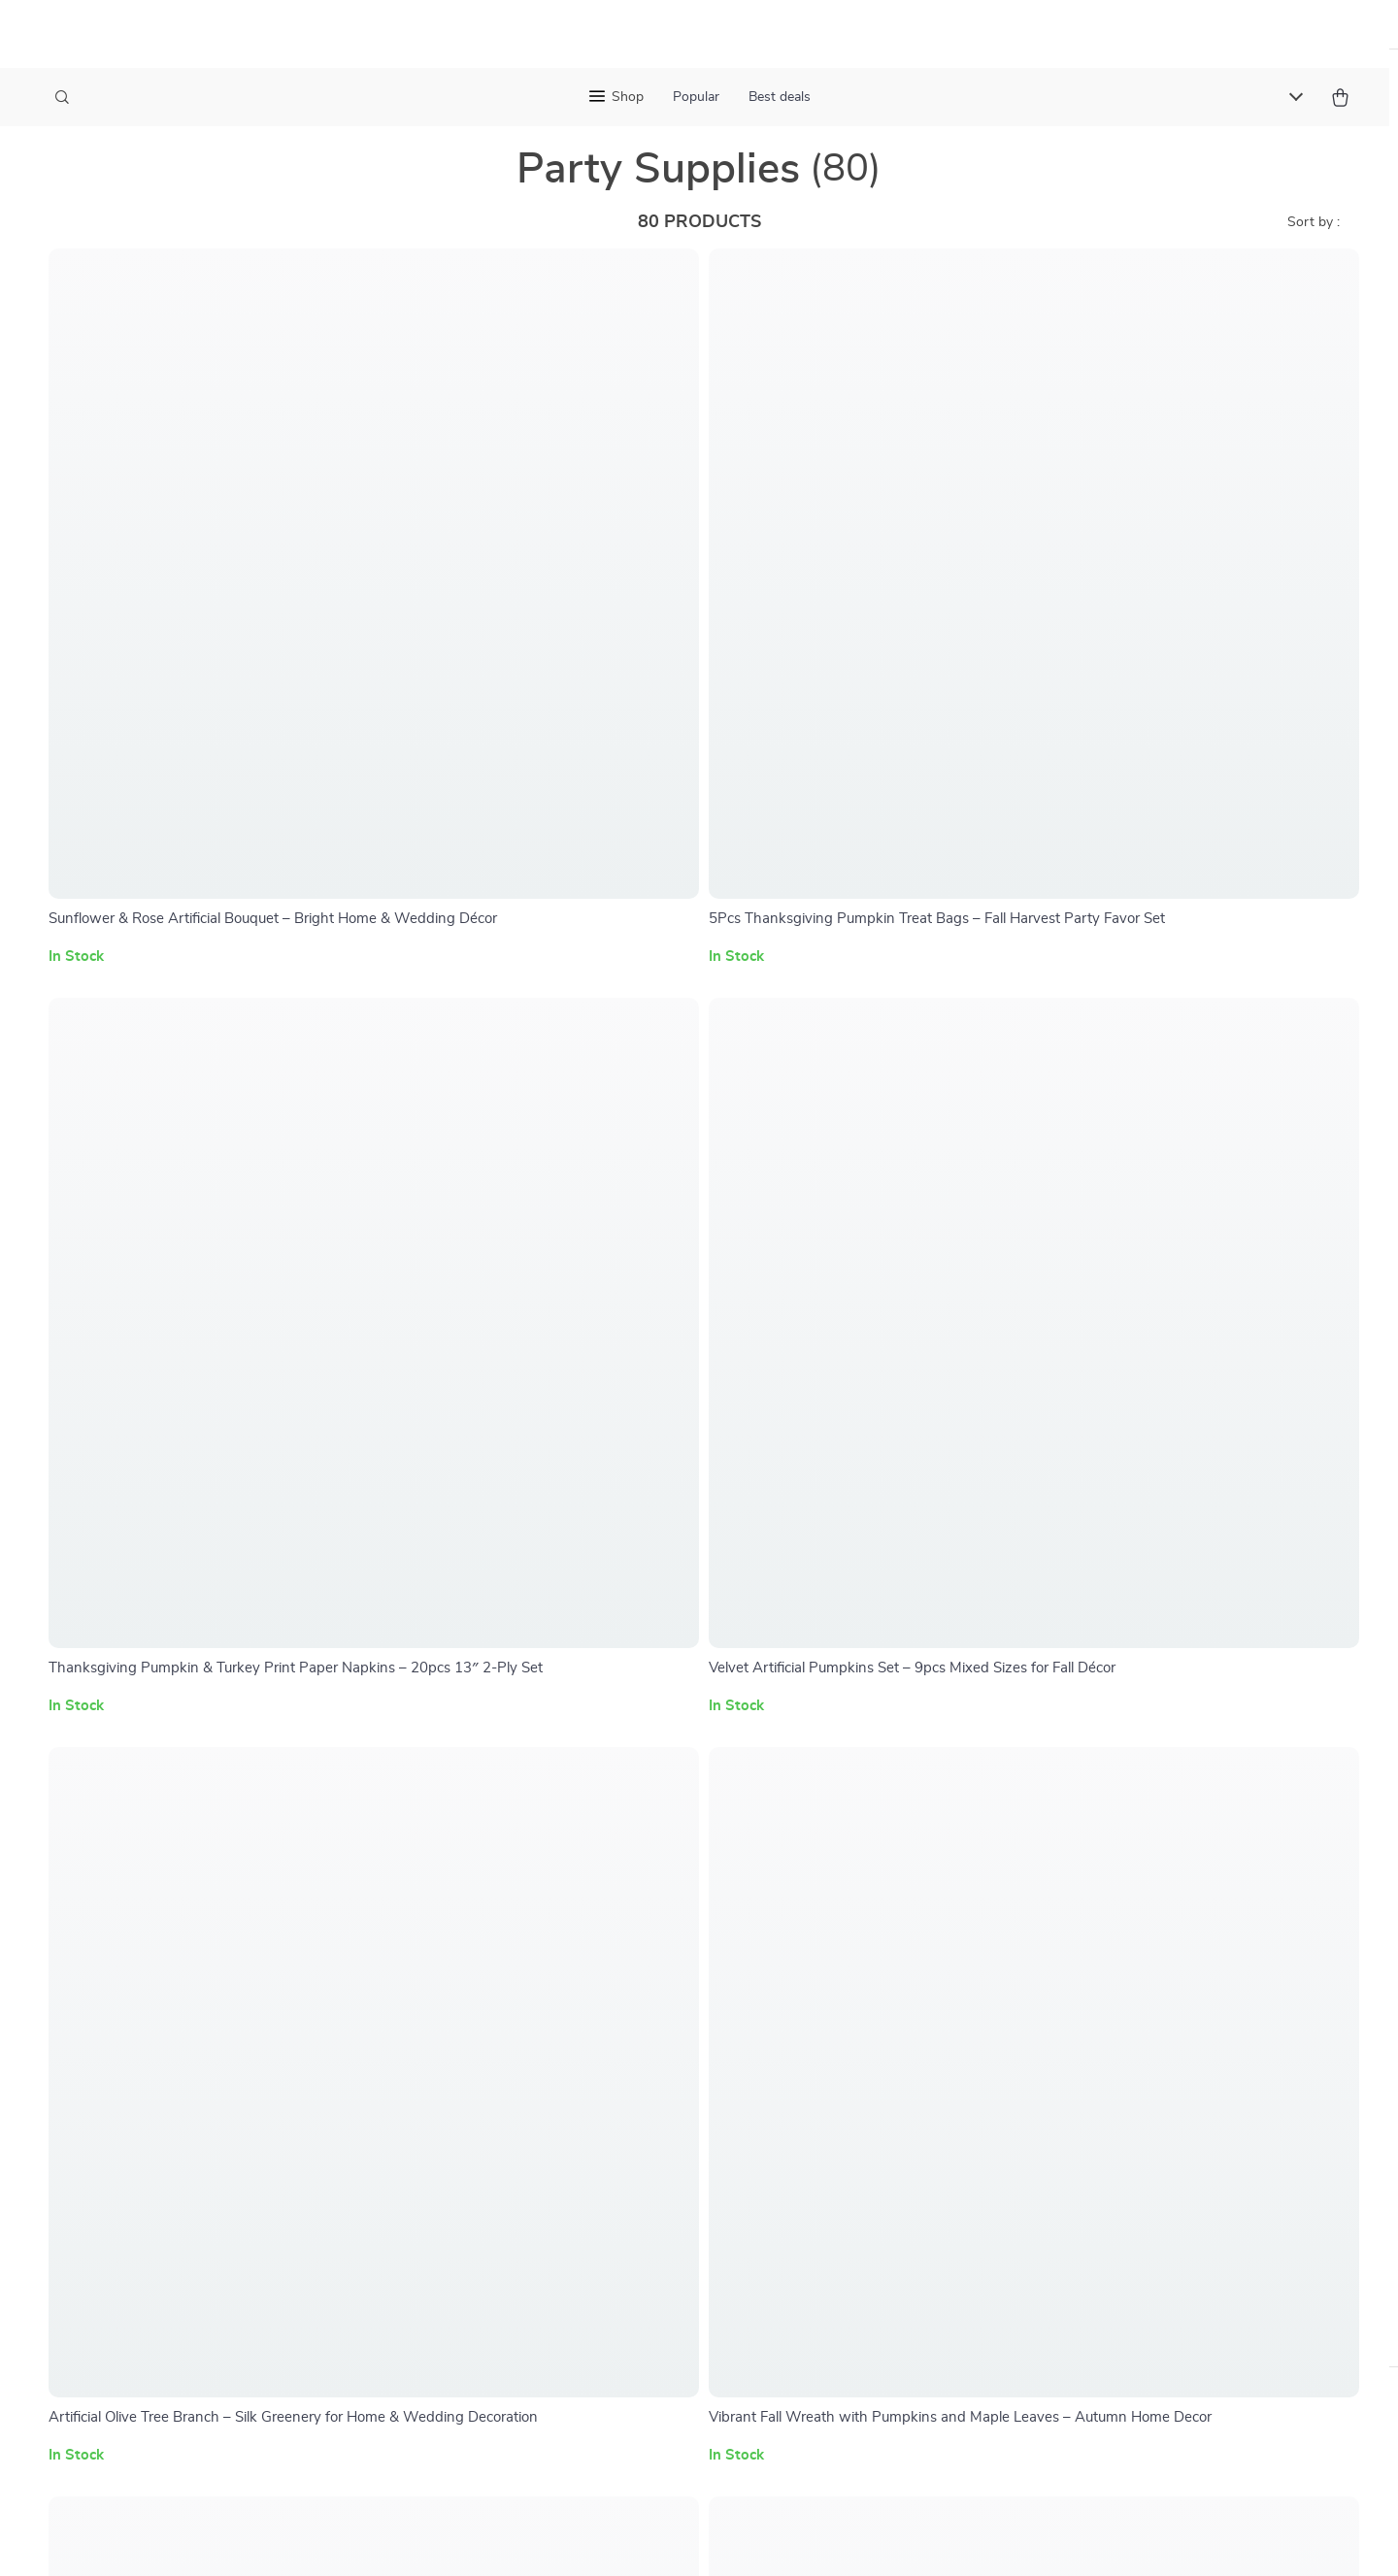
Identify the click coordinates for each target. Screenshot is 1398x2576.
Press (451, 1936)
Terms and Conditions (874, 1968)
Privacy (738, 2266)
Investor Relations (493, 2032)
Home (821, 1808)
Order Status (660, 1968)
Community (470, 2160)
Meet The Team (482, 1872)
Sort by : (1313, 252)
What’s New (842, 1872)
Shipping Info (662, 1840)
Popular (696, 97)
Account (829, 1904)
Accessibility (804, 2266)
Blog (447, 1840)
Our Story (465, 1808)
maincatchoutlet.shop (1081, 1808)
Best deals (780, 97)
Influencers (469, 1968)
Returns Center (668, 1904)
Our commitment (1066, 1940)
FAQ (632, 1872)
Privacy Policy (847, 1936)
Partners (461, 2064)
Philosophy (469, 2128)
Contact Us (654, 1808)
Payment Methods (678, 1936)
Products (831, 1840)
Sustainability (477, 2096)
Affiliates (462, 2000)
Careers (457, 1904)
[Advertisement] (582, 2437)
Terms (698, 2266)
